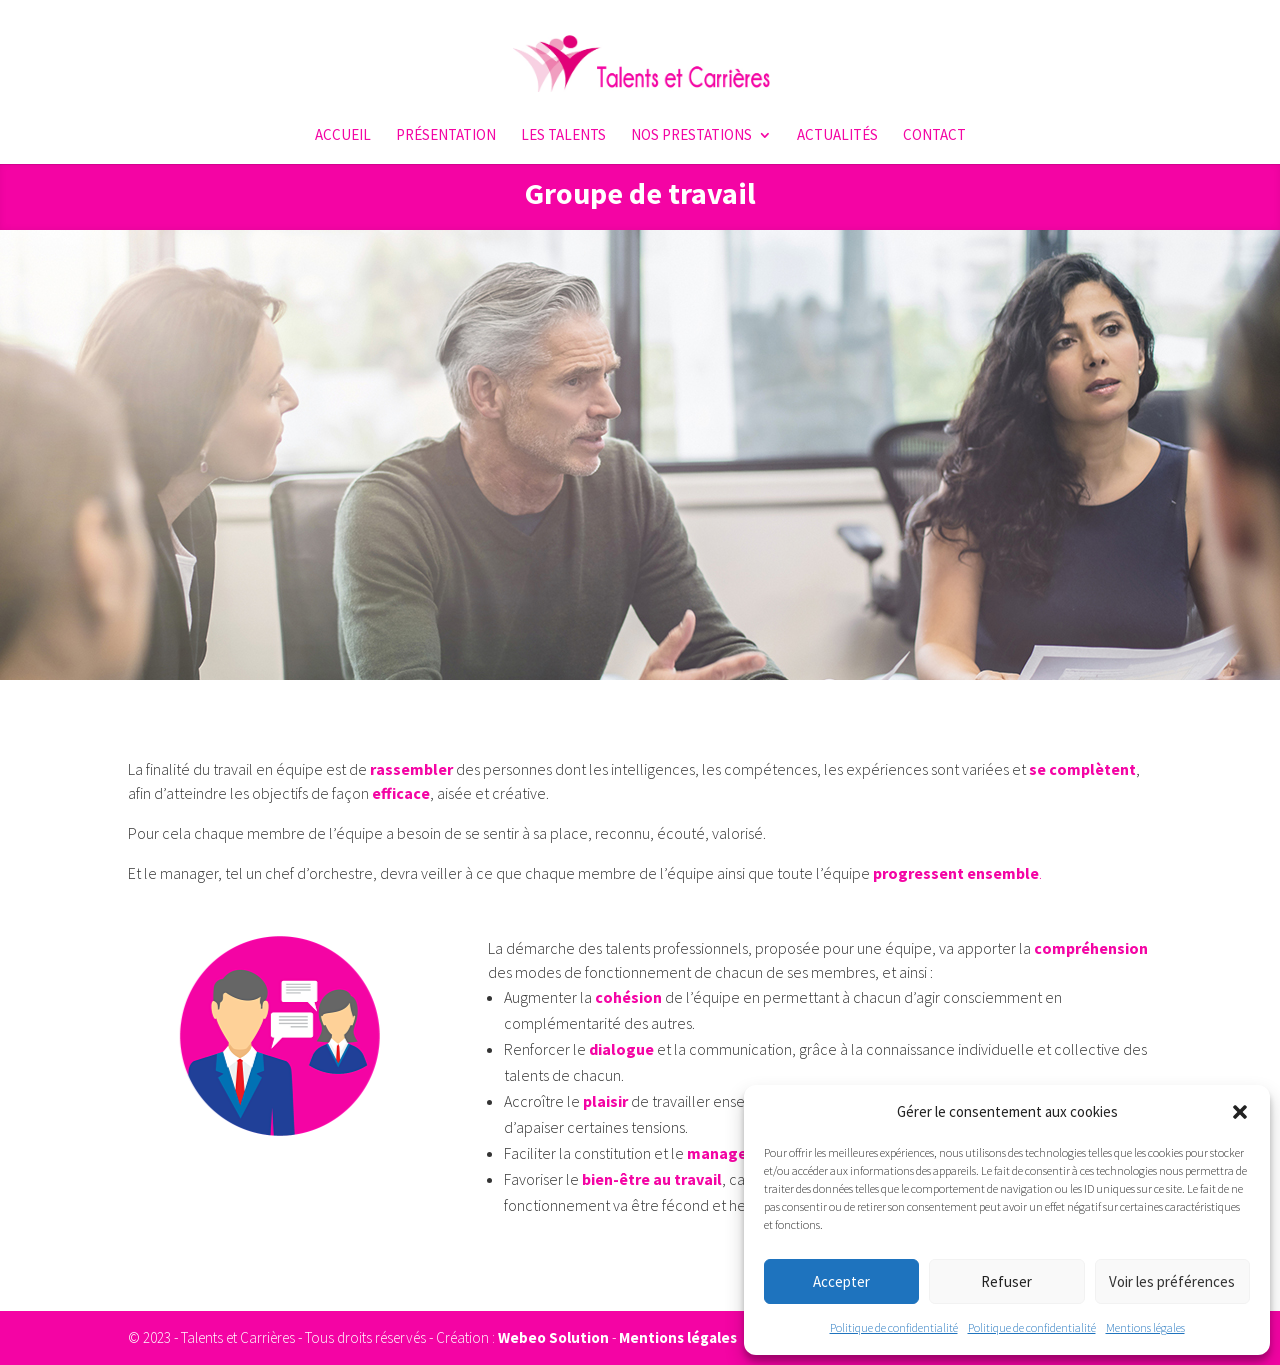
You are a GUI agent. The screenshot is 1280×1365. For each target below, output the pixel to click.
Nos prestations (691, 136)
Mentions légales (1145, 1327)
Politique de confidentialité (894, 1327)
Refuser (1006, 1281)
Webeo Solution (553, 1337)
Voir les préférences (1172, 1281)
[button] (1240, 1112)
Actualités (837, 136)
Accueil (343, 136)
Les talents (563, 136)
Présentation (446, 136)
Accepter (841, 1281)
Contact (934, 136)
